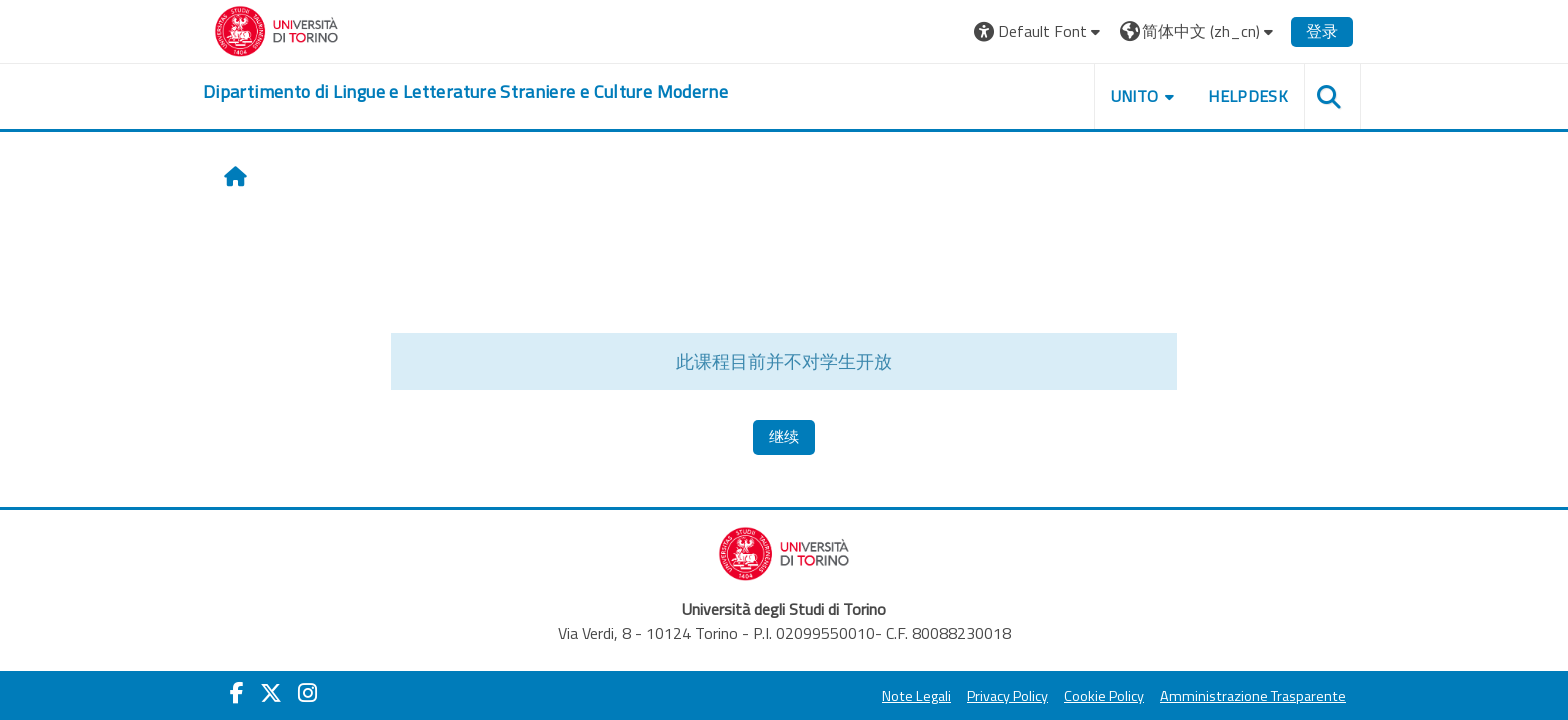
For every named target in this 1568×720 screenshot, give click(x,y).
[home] (465, 92)
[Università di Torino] (276, 29)
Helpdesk (1248, 96)
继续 (784, 436)
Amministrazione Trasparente (1253, 696)
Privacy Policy (1007, 696)
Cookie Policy (1104, 696)
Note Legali (916, 696)
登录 (1322, 31)
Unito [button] (1135, 96)
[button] (1039, 31)
